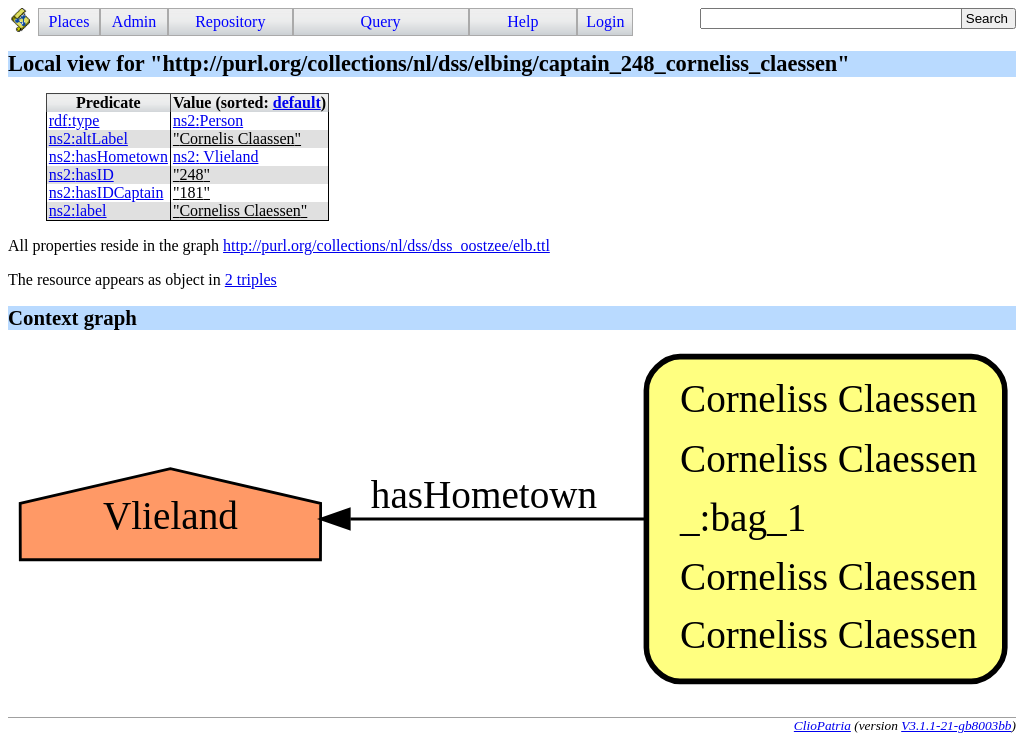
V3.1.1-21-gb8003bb (956, 725)
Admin (134, 21)
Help (522, 21)
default (297, 102)
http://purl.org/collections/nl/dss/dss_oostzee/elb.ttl (386, 245)
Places (69, 21)
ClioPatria (822, 725)
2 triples (251, 279)
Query (381, 21)
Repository (230, 21)
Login (605, 21)
